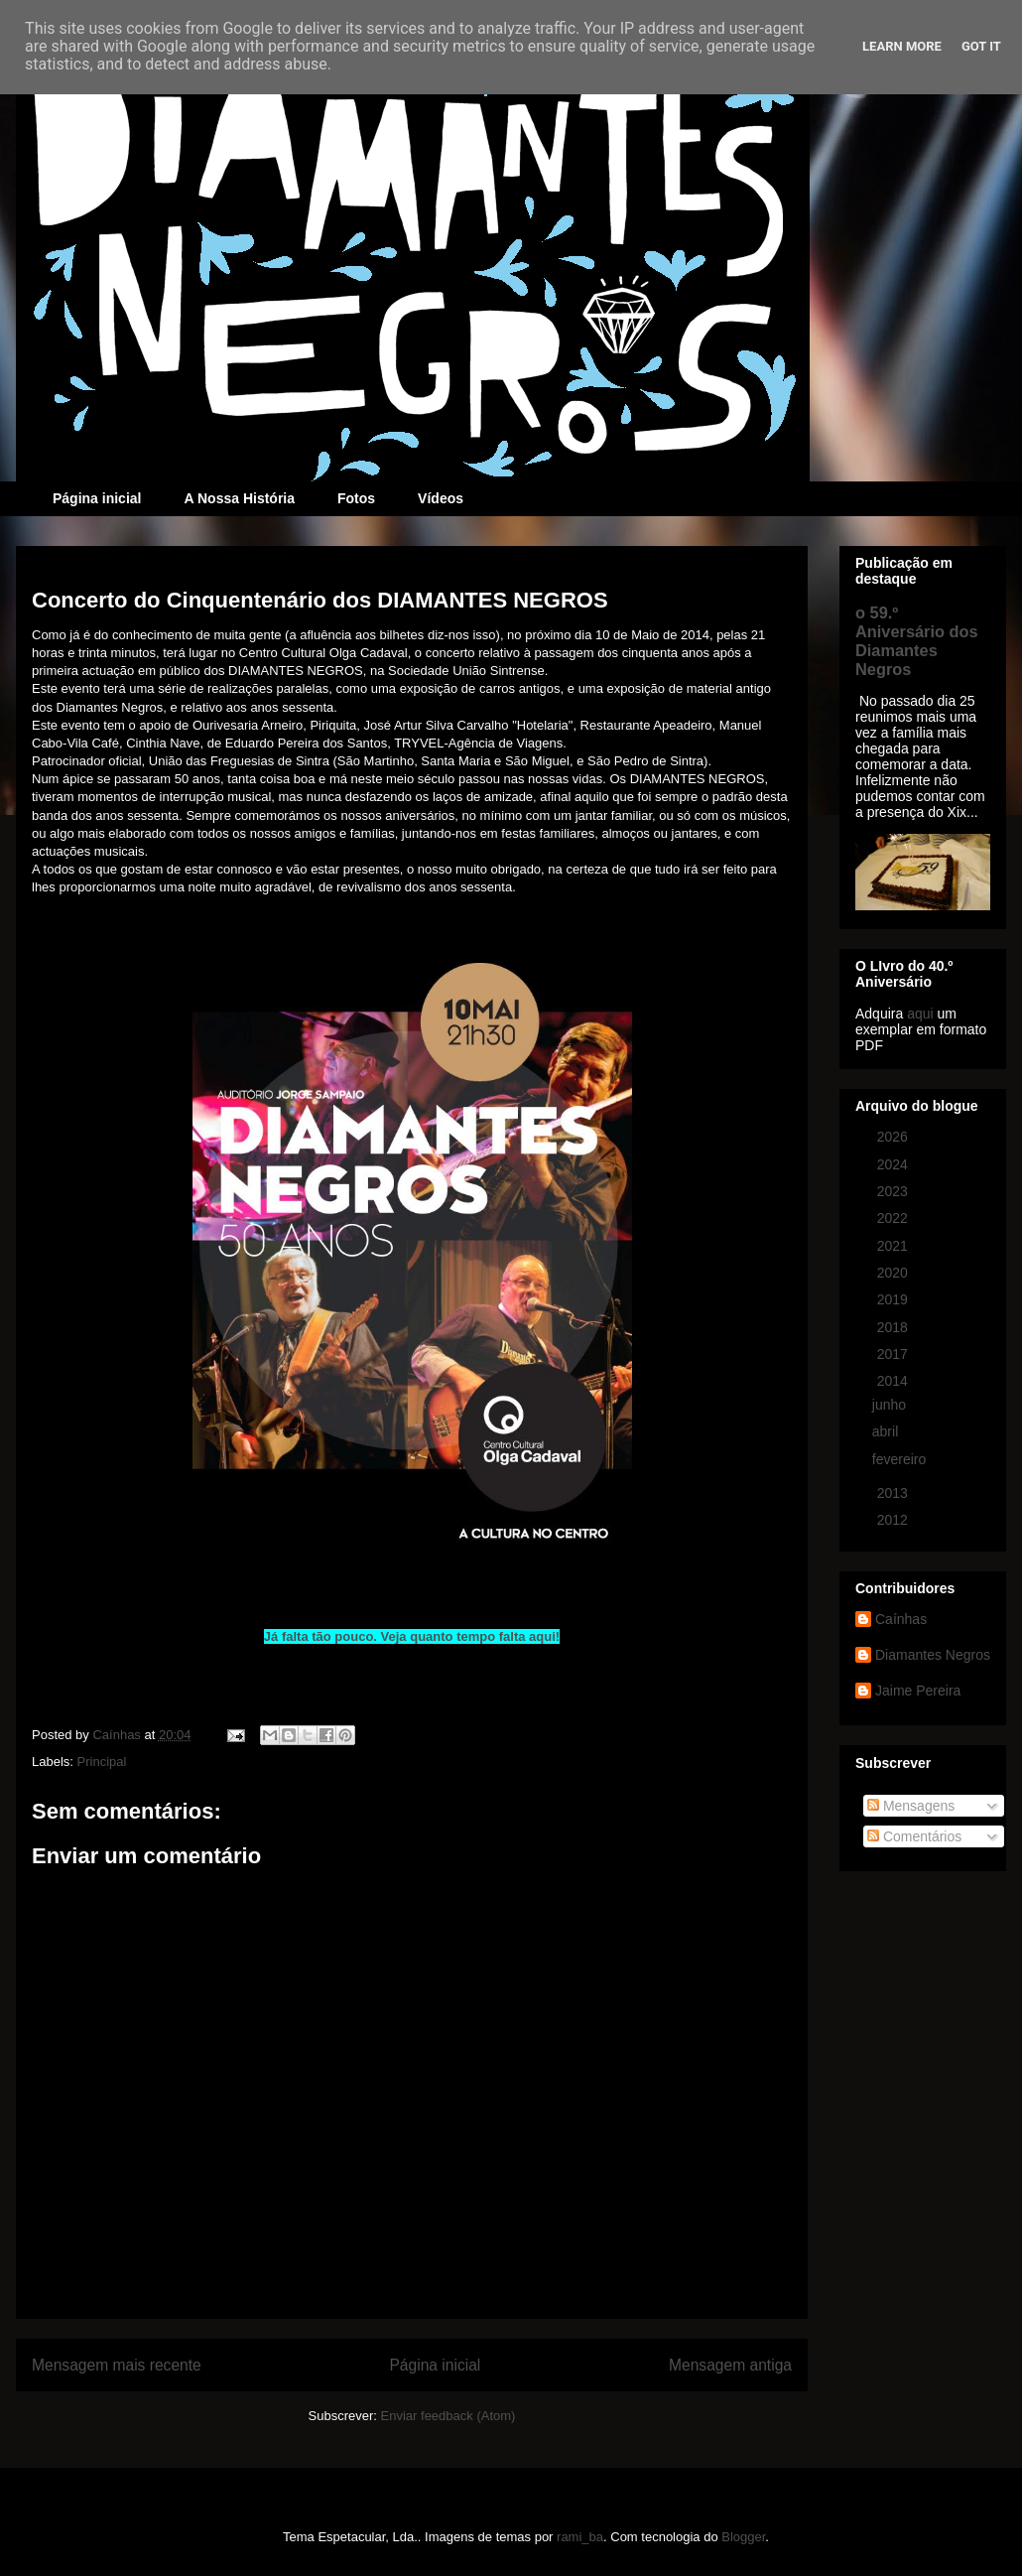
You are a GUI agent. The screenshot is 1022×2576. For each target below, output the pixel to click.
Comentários (914, 1836)
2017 (894, 1354)
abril (887, 1431)
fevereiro (901, 1459)
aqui (920, 1013)
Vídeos (440, 498)
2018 (894, 1327)
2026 (894, 1137)
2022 (894, 1218)
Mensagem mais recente (116, 2365)
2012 (894, 1520)
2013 (894, 1493)
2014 (894, 1381)
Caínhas (901, 1619)
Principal (102, 1761)
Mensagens (911, 1806)
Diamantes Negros (932, 1655)
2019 (894, 1299)
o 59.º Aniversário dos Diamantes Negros (916, 641)
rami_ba (580, 2536)
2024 (894, 1164)
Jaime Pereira (917, 1690)
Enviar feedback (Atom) (448, 2415)
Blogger (743, 2536)
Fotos (356, 498)
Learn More (902, 46)
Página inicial (97, 498)
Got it (981, 46)
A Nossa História (239, 498)
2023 (894, 1191)
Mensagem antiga (730, 2365)
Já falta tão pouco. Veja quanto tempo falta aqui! (412, 1636)
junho (891, 1405)
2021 (894, 1246)
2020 (894, 1273)
